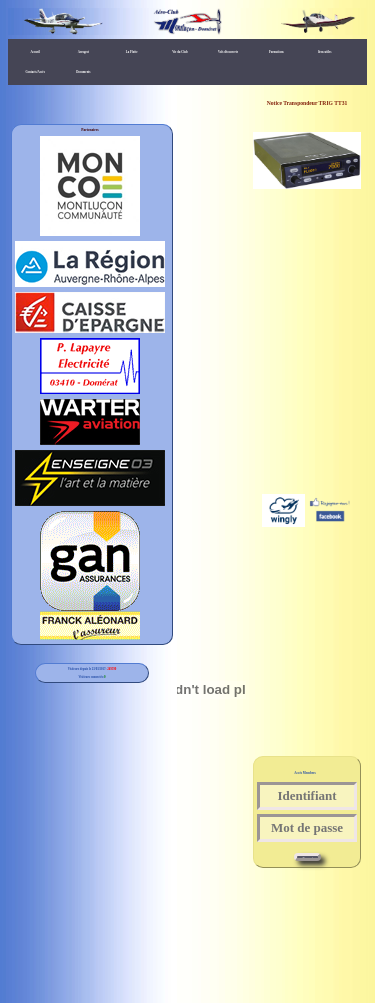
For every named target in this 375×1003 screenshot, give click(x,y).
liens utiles (324, 52)
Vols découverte (228, 52)
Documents (83, 72)
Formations (276, 52)
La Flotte (132, 52)
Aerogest (83, 52)
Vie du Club (179, 52)
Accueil (35, 52)
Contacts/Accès (35, 72)
